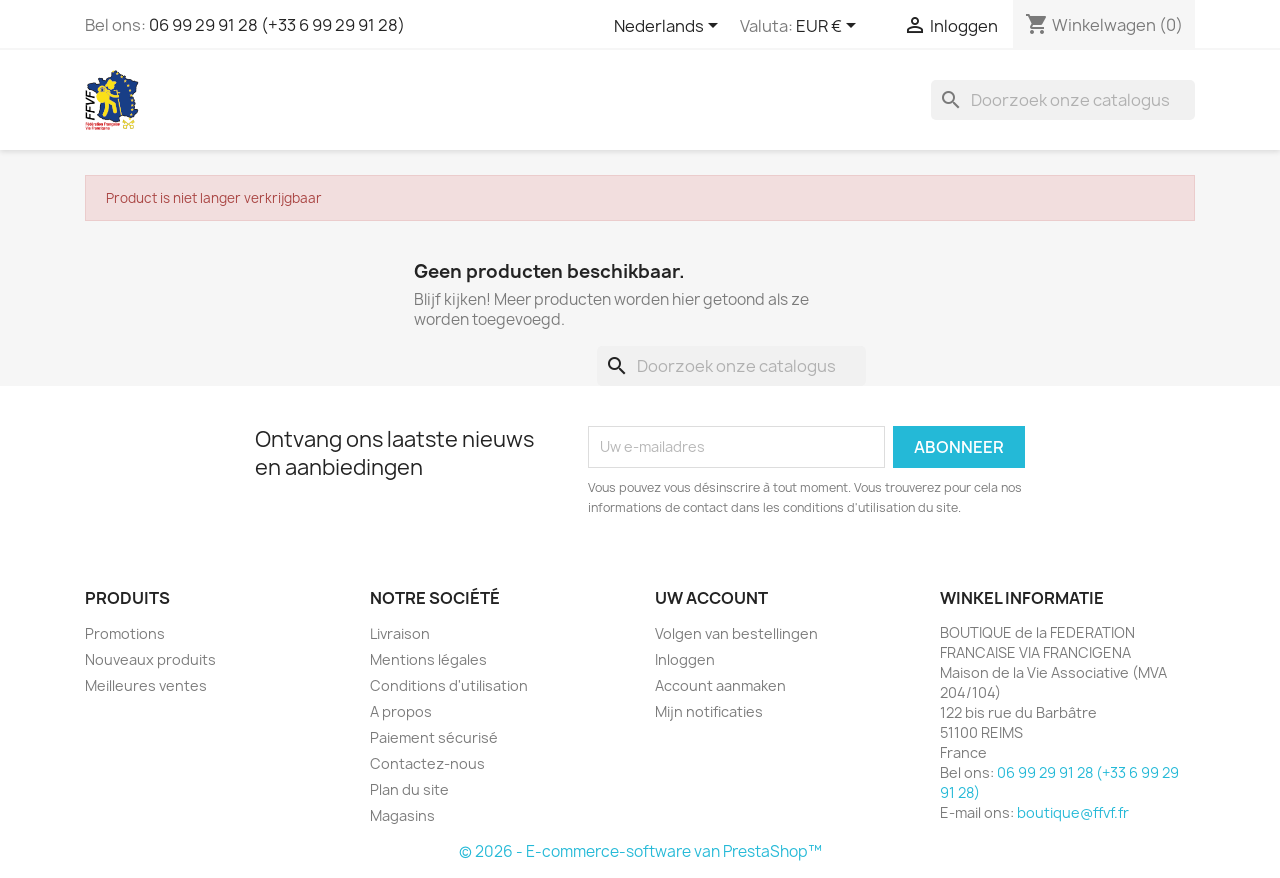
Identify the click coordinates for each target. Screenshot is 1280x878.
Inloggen (685, 659)
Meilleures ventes (146, 685)
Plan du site (409, 789)
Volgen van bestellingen (736, 633)
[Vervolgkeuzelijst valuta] (829, 27)
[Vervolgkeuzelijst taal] (669, 27)
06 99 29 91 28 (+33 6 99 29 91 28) (277, 25)
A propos (401, 711)
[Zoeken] (1063, 100)
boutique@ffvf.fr (1073, 812)
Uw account (711, 598)
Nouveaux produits (150, 659)
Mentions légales (428, 659)
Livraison (400, 633)
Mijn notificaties (709, 711)
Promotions (125, 633)
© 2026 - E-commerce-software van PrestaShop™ (640, 851)
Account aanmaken (720, 685)
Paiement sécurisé (434, 737)
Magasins (402, 815)
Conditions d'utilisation (449, 685)
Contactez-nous (427, 763)
